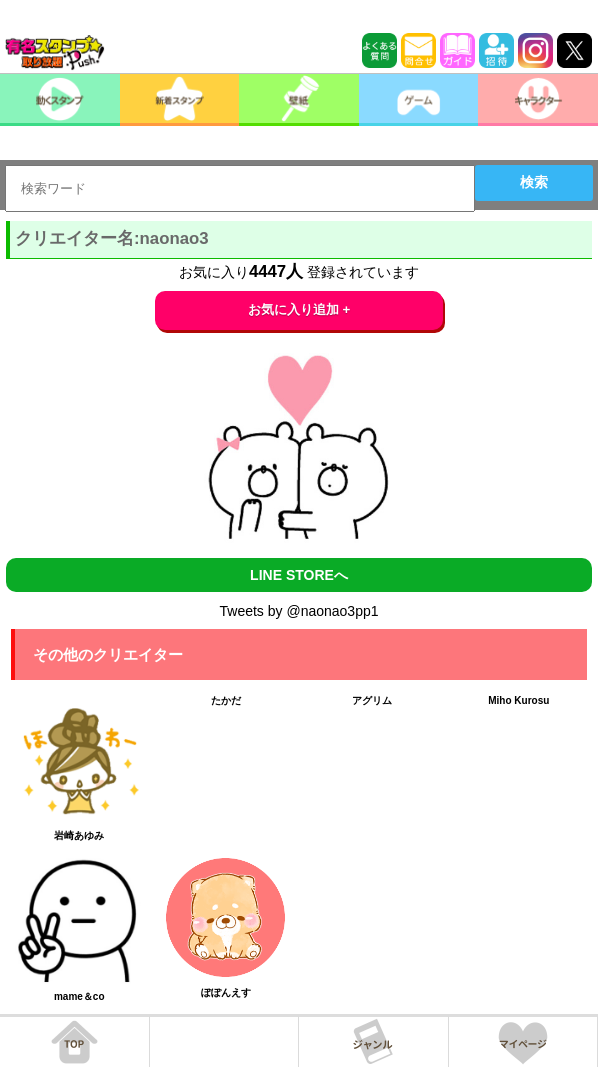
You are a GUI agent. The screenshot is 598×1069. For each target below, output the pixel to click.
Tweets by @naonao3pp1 (299, 611)
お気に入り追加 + (299, 309)
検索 (534, 182)
